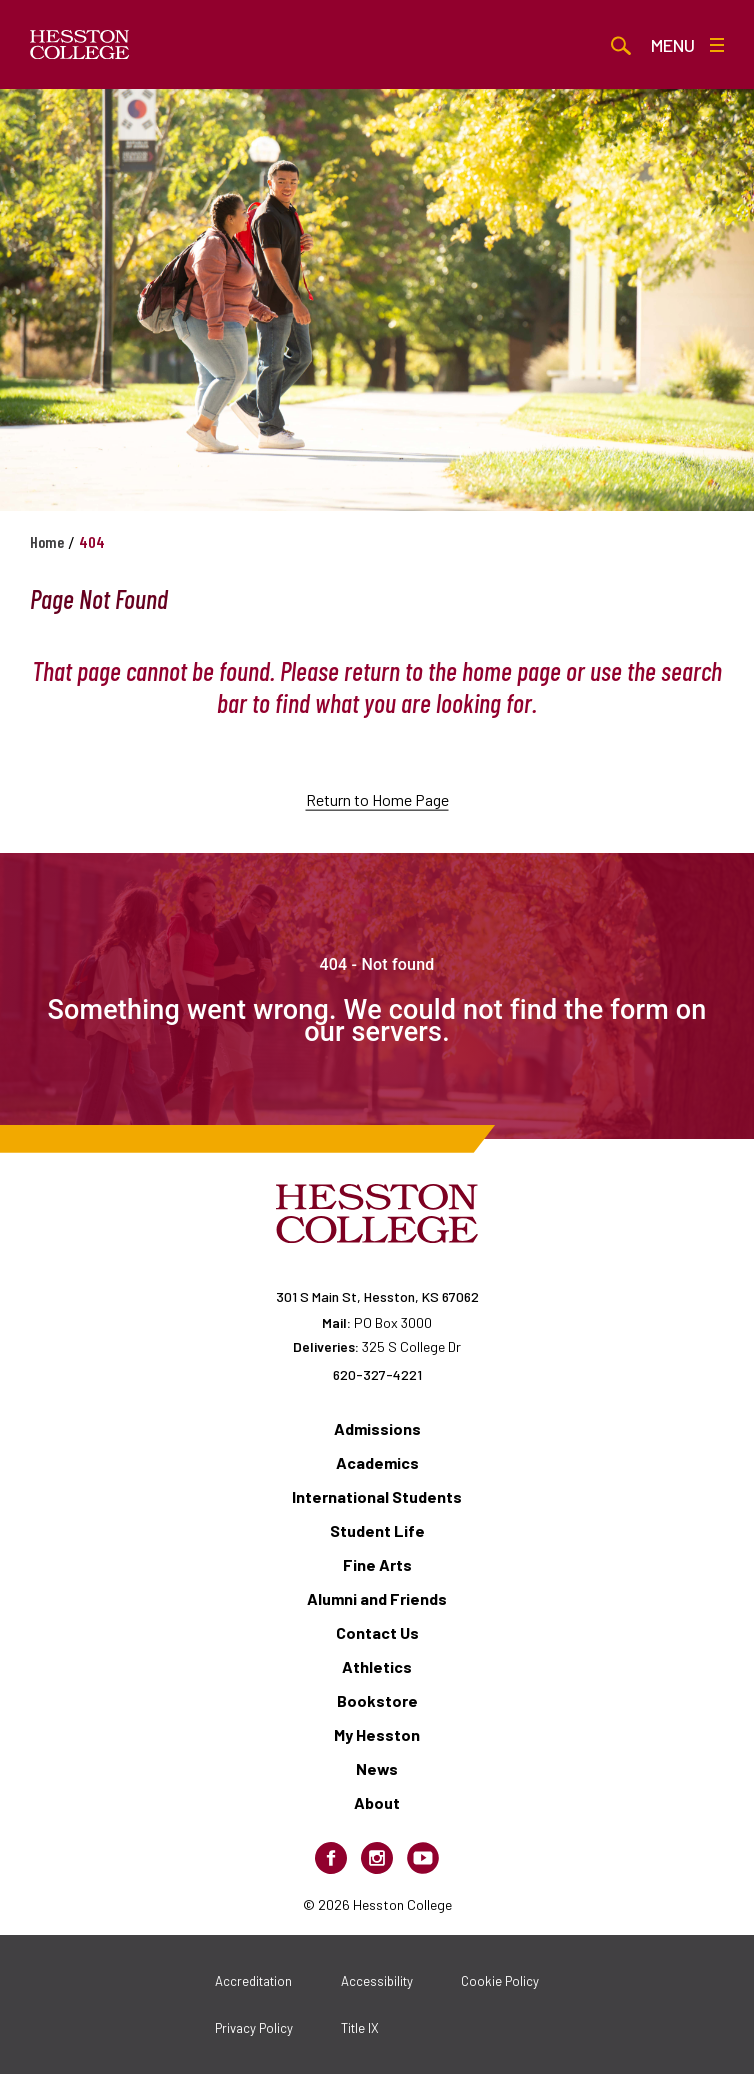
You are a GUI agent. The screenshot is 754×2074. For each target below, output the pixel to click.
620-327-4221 (377, 1374)
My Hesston (377, 1734)
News (377, 1768)
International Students (377, 1496)
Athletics (377, 1666)
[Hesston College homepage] (80, 45)
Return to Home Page (377, 824)
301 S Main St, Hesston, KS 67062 (377, 1296)
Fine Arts (377, 1564)
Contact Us (377, 1632)
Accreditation (253, 1981)
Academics (377, 1462)
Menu (687, 45)
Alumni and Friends (377, 1598)
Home (47, 541)
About (377, 1802)
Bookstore (377, 1700)
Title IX (360, 2028)
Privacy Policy (254, 2028)
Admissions (377, 1428)
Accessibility (377, 1981)
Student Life (377, 1530)
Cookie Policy (500, 1981)
